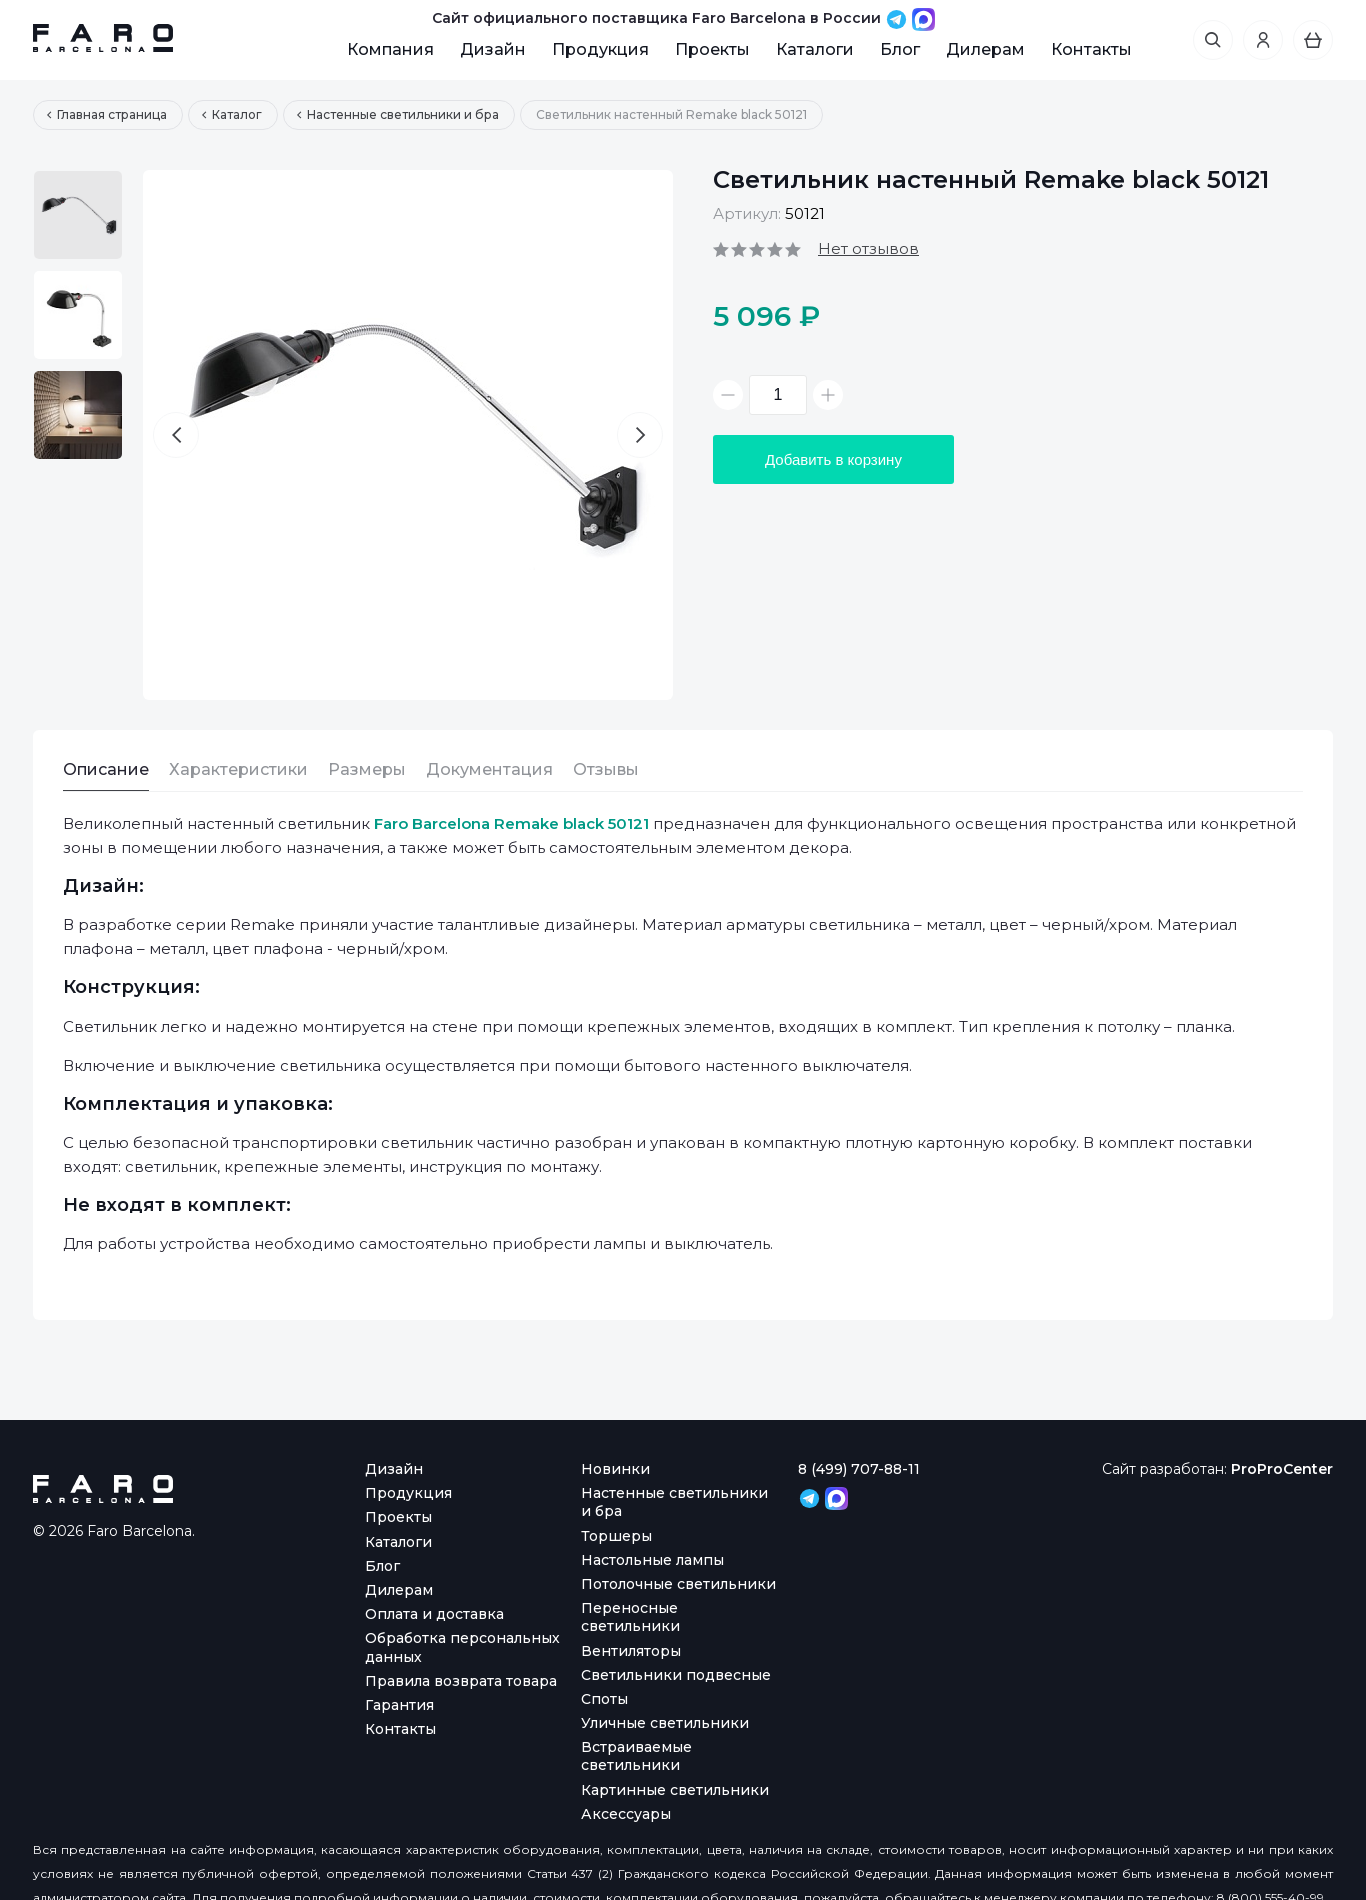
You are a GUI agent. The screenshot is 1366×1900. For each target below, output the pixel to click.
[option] (78, 215)
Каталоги (815, 49)
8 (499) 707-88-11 (859, 1469)
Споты (604, 1699)
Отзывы (606, 769)
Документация (489, 769)
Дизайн (493, 49)
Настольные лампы (652, 1560)
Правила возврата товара (461, 1681)
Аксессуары (626, 1814)
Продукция (600, 49)
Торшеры (616, 1536)
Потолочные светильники (678, 1584)
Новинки (615, 1469)
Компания (390, 49)
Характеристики (238, 769)
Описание (106, 769)
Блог (900, 49)
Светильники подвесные (676, 1675)
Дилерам (985, 49)
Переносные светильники (630, 1617)
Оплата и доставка (434, 1614)
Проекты (712, 49)
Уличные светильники (665, 1723)
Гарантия (399, 1705)
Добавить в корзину (833, 459)
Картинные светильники (675, 1790)
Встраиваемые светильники (636, 1756)
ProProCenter (1282, 1469)
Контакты (1091, 49)
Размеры (367, 769)
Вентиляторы (631, 1651)
